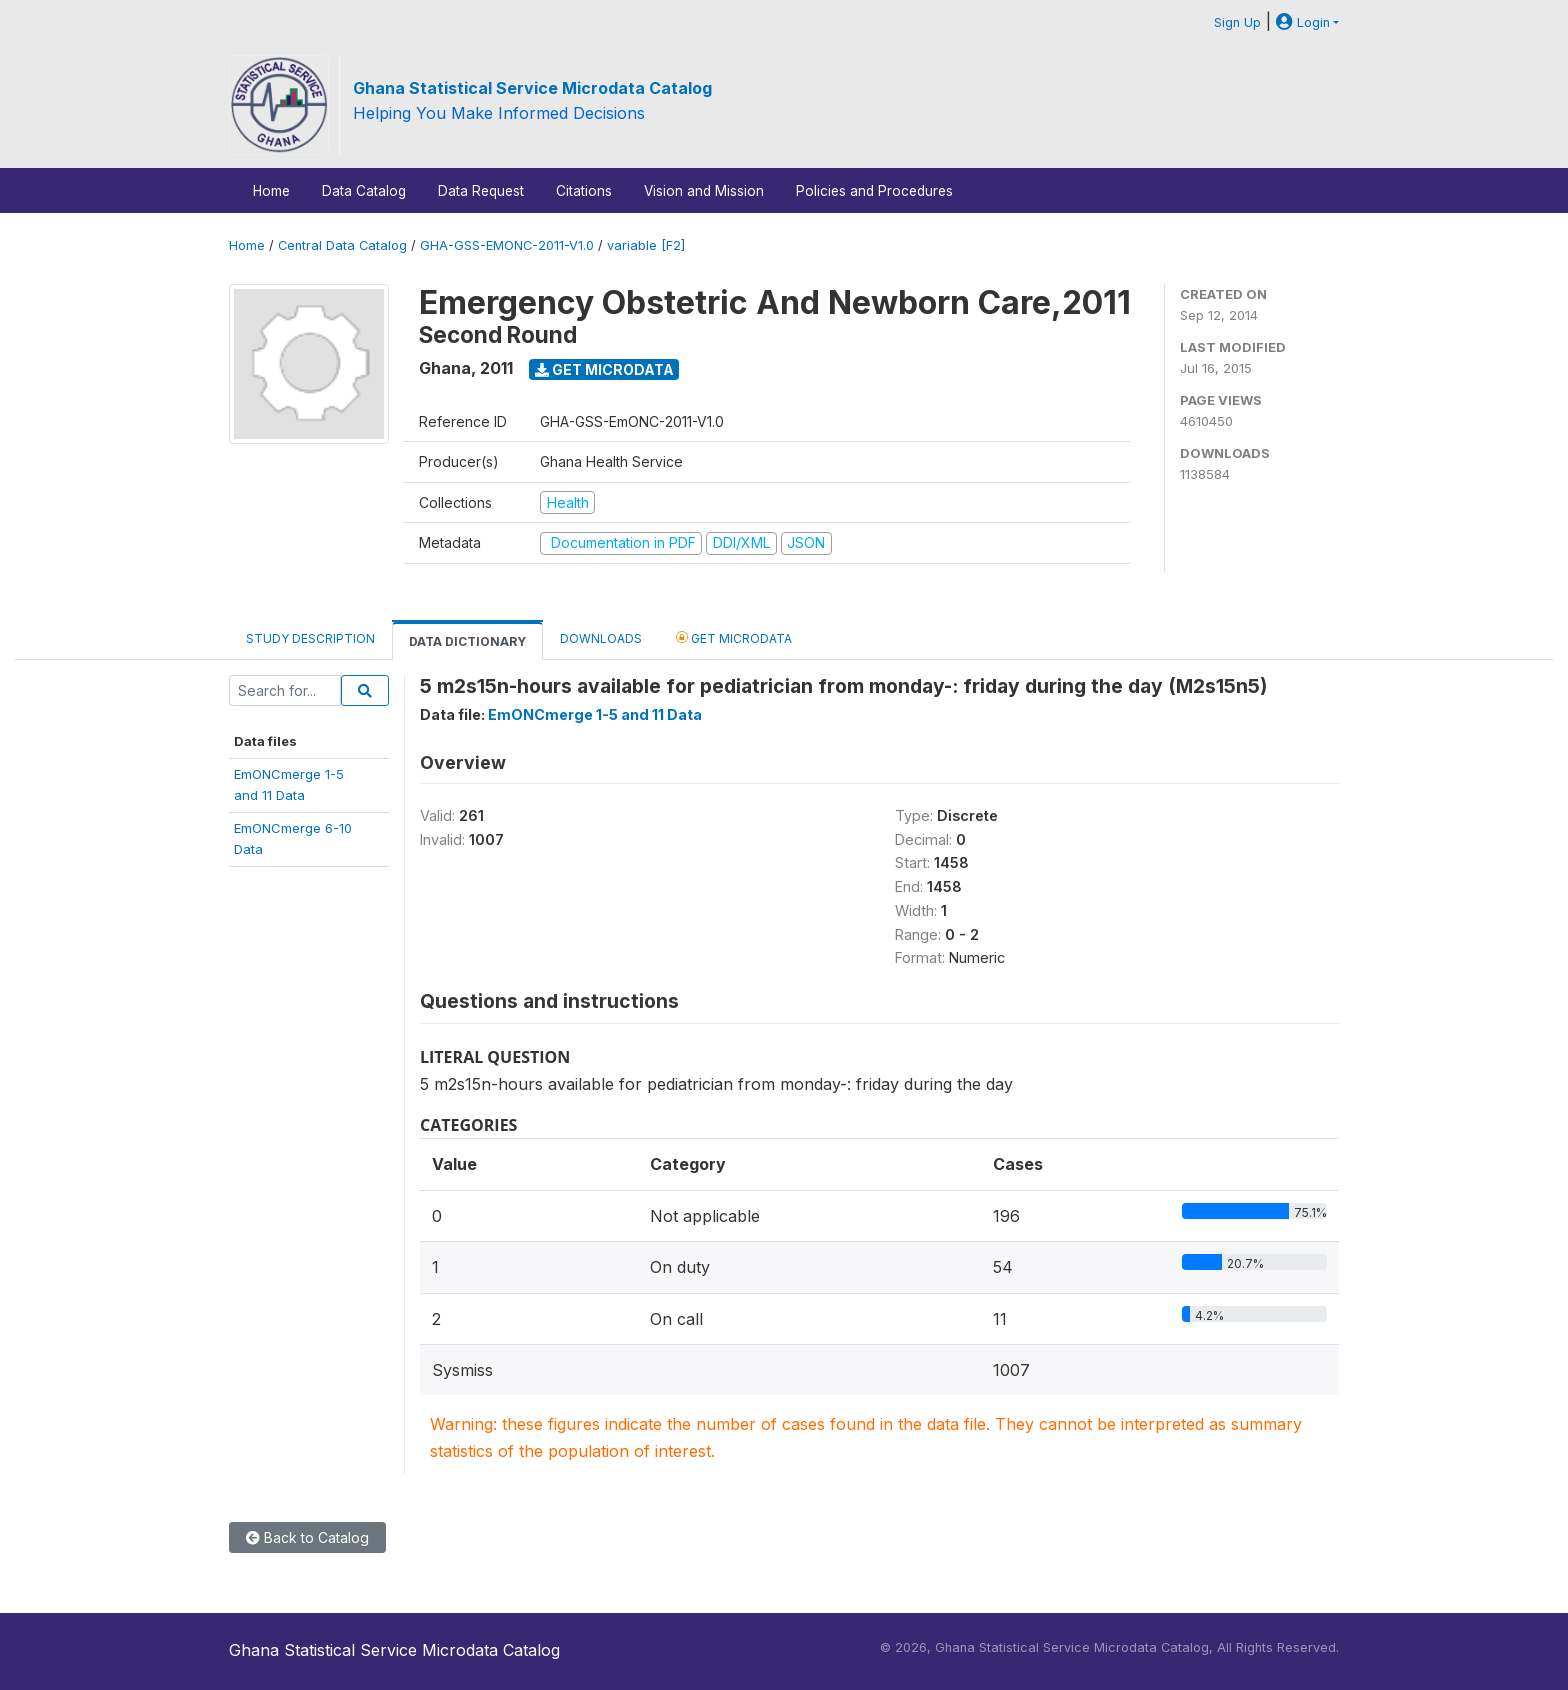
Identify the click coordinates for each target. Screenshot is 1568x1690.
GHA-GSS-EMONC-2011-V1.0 (507, 245)
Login (1303, 22)
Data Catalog (364, 191)
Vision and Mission (704, 191)
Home (271, 191)
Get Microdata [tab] (734, 637)
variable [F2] (646, 245)
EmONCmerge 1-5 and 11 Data (595, 714)
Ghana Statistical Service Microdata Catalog (532, 88)
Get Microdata (604, 369)
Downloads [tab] (601, 638)
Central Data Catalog (342, 245)
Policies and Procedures (874, 191)
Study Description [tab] (310, 638)
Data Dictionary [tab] (467, 641)
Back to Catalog (307, 1537)
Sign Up (1237, 22)
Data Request (481, 191)
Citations (584, 191)
